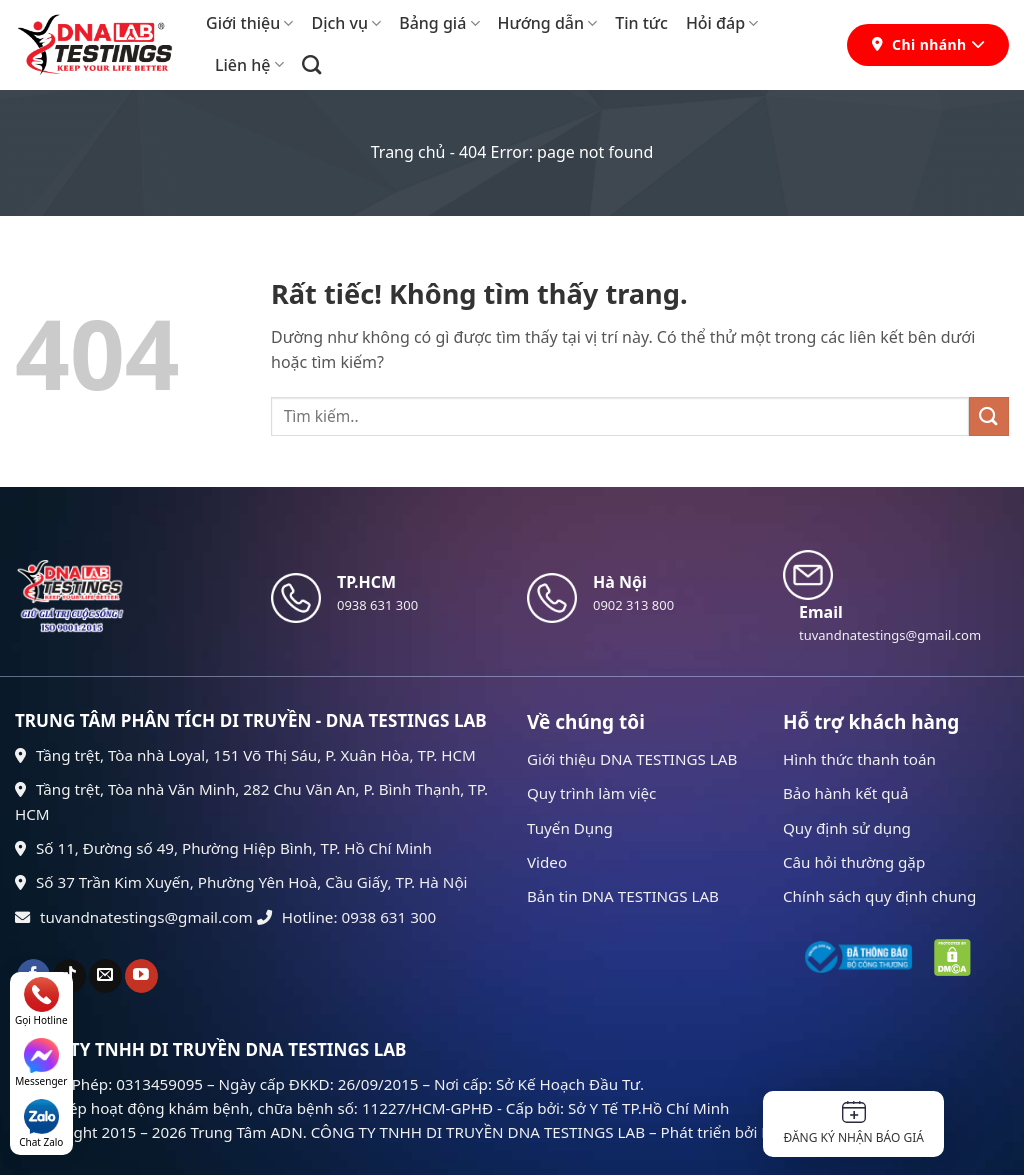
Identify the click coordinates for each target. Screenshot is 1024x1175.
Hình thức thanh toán (859, 759)
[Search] (311, 64)
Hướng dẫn (548, 23)
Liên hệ (249, 65)
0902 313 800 (633, 605)
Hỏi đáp (722, 23)
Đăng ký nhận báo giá (853, 1123)
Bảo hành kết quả (846, 793)
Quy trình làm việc (591, 793)
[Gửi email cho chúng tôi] (105, 976)
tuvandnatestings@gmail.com (134, 917)
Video (547, 862)
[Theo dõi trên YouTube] (141, 976)
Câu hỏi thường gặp (854, 862)
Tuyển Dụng (570, 828)
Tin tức (641, 23)
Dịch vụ (346, 23)
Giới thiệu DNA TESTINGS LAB (632, 759)
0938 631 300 (377, 605)
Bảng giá (439, 23)
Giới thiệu (249, 23)
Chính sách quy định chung (879, 896)
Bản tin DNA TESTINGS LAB (623, 896)
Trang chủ (408, 152)
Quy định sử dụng (847, 828)
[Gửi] (989, 416)
